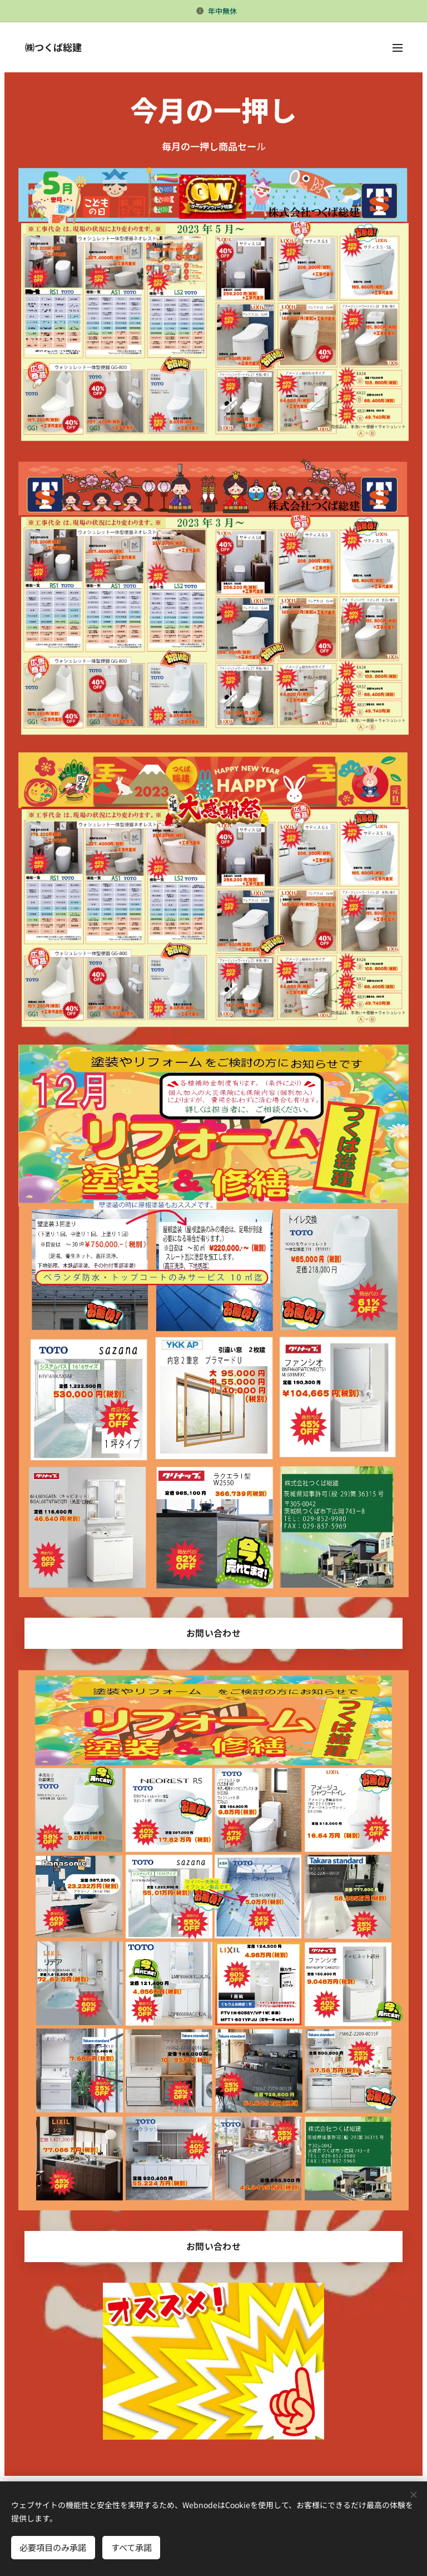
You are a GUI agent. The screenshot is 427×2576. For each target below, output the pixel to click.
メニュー (398, 47)
